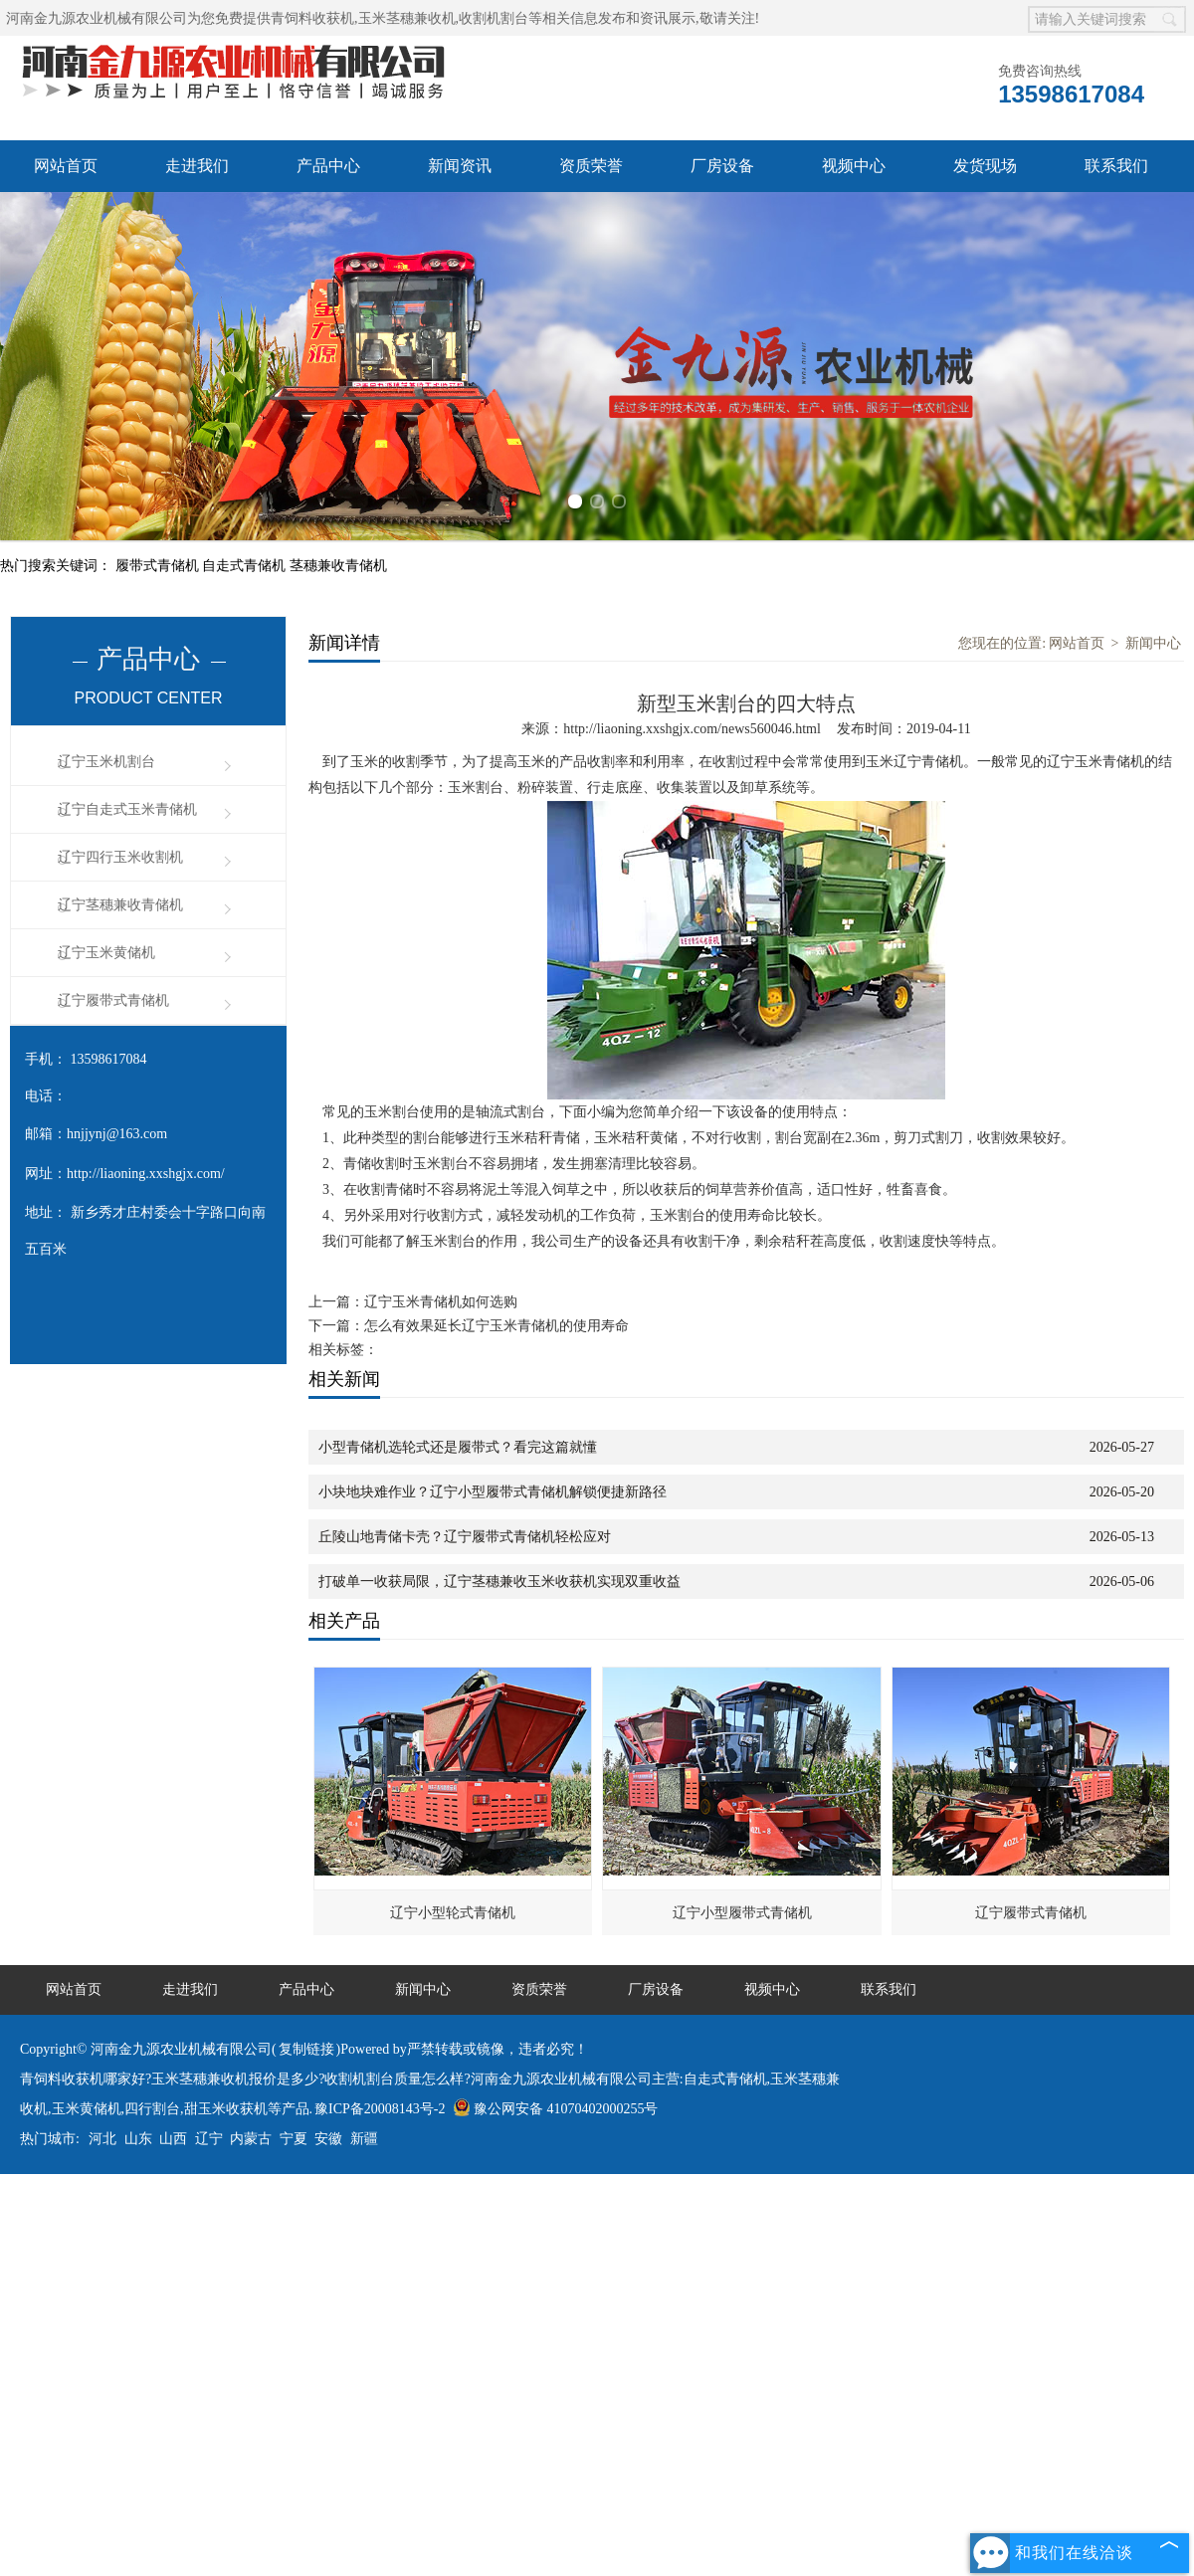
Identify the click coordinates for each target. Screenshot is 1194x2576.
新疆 (364, 2138)
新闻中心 (1153, 643)
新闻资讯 (460, 165)
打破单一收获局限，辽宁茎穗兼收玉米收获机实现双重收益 (499, 1581)
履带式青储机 (159, 565)
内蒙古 (251, 2138)
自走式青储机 (246, 565)
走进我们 (197, 165)
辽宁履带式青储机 (113, 1000)
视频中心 (854, 165)
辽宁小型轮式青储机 (452, 1912)
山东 (138, 2138)
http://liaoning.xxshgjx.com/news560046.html (692, 728)
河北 (102, 2138)
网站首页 (66, 165)
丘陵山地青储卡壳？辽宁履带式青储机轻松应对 (464, 1536)
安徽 (328, 2138)
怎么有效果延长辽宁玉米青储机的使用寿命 (496, 1325)
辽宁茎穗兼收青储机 (120, 904)
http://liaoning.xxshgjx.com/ (146, 1173)
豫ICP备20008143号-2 (379, 2108)
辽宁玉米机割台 (106, 761)
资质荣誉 (591, 165)
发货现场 (985, 165)
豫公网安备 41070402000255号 (556, 2108)
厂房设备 (722, 165)
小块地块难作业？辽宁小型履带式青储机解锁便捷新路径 (492, 1492)
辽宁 (209, 2138)
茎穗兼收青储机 (338, 565)
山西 (173, 2138)
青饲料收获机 (312, 18)
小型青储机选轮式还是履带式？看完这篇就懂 (457, 1447)
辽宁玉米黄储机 (106, 952)
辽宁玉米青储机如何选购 (440, 1301)
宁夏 (293, 2138)
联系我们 (1116, 165)
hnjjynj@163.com (117, 1133)
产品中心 (328, 165)
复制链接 (306, 2049)
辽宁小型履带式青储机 (742, 1912)
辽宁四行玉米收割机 (120, 857)
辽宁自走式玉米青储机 (127, 809)
